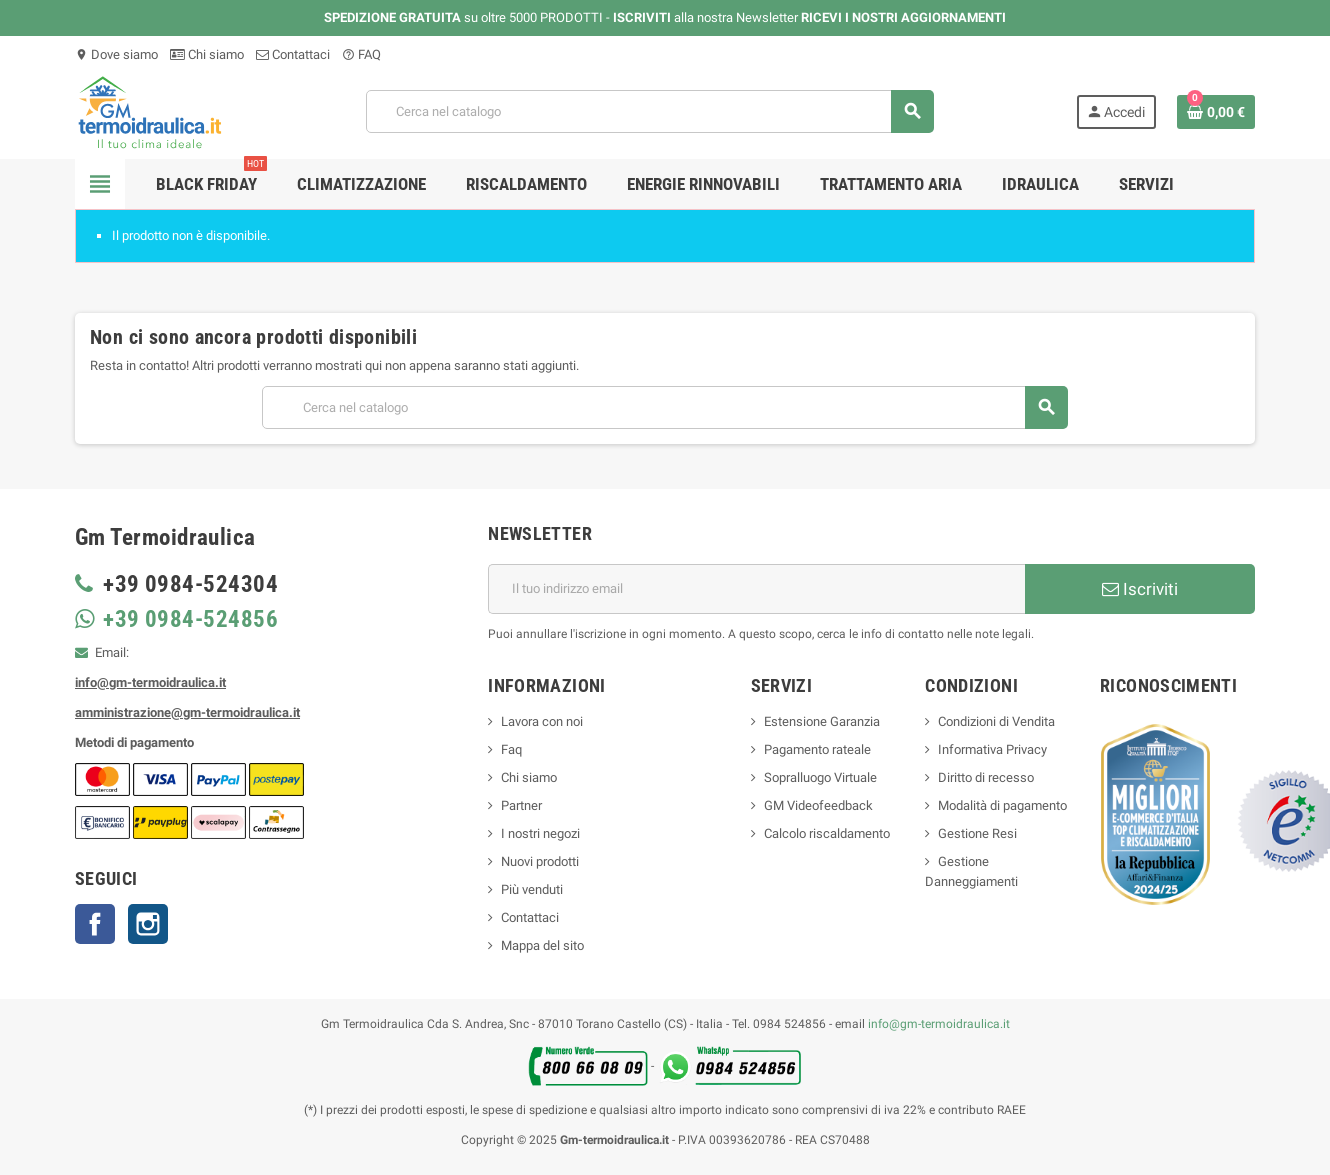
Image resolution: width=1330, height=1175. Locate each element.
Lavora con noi (542, 721)
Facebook (95, 924)
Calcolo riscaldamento (827, 833)
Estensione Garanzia (822, 721)
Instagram (148, 924)
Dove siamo (116, 54)
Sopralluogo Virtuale (820, 777)
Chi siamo (207, 54)
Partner (521, 805)
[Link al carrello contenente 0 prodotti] (1216, 112)
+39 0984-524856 (188, 619)
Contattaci (293, 54)
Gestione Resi (977, 833)
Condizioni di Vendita (996, 721)
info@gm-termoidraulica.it (939, 1024)
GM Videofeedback (818, 805)
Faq (511, 749)
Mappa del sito (542, 945)
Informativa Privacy (992, 749)
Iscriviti (1140, 589)
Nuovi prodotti (540, 861)
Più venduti (532, 889)
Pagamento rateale (817, 749)
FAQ (361, 54)
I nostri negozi (540, 833)
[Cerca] (649, 111)
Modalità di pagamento (1002, 805)
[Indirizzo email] (756, 589)
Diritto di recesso (986, 777)
